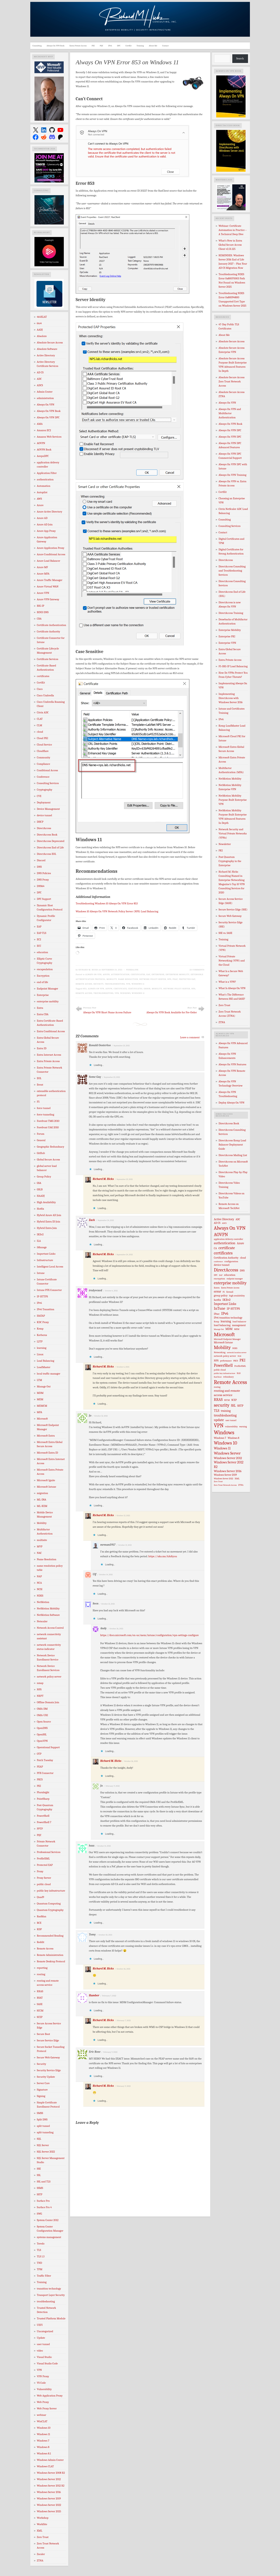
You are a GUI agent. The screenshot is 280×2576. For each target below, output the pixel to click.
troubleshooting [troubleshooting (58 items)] (225, 1415)
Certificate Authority (48, 631)
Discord (41, 860)
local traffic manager (48, 1373)
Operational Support (48, 1747)
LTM (39, 1380)
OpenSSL (42, 1734)
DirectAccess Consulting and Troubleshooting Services (232, 570)
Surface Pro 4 (44, 2207)
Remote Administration (50, 1955)
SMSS (40, 2113)
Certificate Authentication (51, 625)
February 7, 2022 (109, 1995)
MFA (39, 1412)
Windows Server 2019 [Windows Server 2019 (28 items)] (225, 1474)
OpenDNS (42, 1728)
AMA (40, 424)
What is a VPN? (227, 981)
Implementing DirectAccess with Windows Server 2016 (231, 698)
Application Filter (47, 473)
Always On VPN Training (232, 475)
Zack (92, 1220)
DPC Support (44, 899)
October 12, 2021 (101, 1416)
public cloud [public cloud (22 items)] (220, 1369)
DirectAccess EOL (46, 854)
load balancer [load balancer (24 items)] (239, 1321)
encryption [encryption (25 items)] (219, 1278)
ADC (39, 379)
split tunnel (43, 2126)
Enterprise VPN (227, 643)
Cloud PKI (42, 738)
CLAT (40, 719)
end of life (42, 982)
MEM (40, 1399)
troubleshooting (46, 2301)
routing (41, 1974)
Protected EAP (45, 1865)
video (40, 2350)
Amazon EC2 (44, 430)
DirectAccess (44, 828)
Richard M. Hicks (88, 969)
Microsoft (42, 1418)
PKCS (40, 1779)
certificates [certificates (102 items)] (223, 1253)
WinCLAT (42, 2421)
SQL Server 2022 (46, 2151)
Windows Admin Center (50, 2460)
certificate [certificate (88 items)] (226, 1248)
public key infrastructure (51, 1890)
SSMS (40, 2188)
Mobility (42, 1523)
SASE (40, 2004)
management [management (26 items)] (239, 1325)
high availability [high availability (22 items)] (237, 1295)
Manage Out (44, 1386)
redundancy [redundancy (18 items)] (228, 1377)
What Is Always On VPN (232, 988)
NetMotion (43, 1602)
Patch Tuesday (45, 1760)
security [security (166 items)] (221, 1405)
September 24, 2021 (106, 1220)
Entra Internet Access (49, 1054)
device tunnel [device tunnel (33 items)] (221, 1265)
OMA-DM (42, 1708)
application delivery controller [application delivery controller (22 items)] (228, 1239)
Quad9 (40, 1897)
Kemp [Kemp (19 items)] (216, 1321)
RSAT (40, 1997)
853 (85, 988)
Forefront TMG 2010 (48, 1121)
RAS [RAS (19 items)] (238, 1373)
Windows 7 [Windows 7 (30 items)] (220, 1438)
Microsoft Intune (46, 1486)
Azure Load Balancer (48, 560)
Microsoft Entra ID (47, 1452)
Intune (41, 1273)
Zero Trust (43, 2537)
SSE (39, 2168)
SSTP (39, 2194)
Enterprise (43, 995)
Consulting (37, 45)
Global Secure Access (48, 1159)
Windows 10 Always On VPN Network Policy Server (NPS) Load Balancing (117, 911)
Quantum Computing (49, 1903)
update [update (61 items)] (219, 1420)
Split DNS (42, 2119)
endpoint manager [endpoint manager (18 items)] (235, 1279)
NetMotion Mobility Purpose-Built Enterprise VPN (233, 800)
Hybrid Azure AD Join (49, 1215)
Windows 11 (43, 2434)
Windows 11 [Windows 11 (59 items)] (222, 1448)
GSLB (40, 1189)
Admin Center (45, 391)
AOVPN (41, 443)
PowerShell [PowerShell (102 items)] (223, 1365)
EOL (39, 1078)
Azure (40, 505)
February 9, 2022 (113, 1786)
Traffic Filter (44, 2275)
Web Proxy (43, 2402)
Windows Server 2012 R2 (51, 2485)
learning (41, 1348)
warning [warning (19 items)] (243, 1426)
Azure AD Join (45, 524)
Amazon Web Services (49, 436)
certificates (43, 676)
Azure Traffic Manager (49, 580)
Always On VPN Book (55, 45)
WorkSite (42, 2524)
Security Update (46, 2076)
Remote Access (45, 1948)
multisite (42, 1540)
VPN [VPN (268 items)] (219, 1426)
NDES (40, 1595)
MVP (40, 1546)
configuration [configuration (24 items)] (231, 1261)
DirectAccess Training (231, 613)
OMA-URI (42, 1715)
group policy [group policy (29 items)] (221, 1295)
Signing (41, 2096)
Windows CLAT (45, 2466)
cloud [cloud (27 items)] (243, 1257)
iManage (42, 1247)
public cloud (44, 1884)
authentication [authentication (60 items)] (224, 1243)
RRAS (40, 1991)
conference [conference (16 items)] (218, 1261)
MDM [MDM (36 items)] (228, 1329)
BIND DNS (43, 612)
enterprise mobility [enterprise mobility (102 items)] (230, 1283)
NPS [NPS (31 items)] (216, 1360)
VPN (39, 2370)
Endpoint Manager (47, 988)
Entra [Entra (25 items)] (217, 1287)
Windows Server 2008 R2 (51, 2472)
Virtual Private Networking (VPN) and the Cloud (232, 960)
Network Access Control (50, 1627)
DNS (39, 866)
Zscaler (41, 2554)
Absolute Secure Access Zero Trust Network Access (232, 381)
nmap (40, 1683)
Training (140, 45)
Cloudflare (43, 751)
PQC (101, 45)
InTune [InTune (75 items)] (219, 1308)
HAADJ (41, 1196)
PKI (93, 45)
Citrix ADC (43, 712)
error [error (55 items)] (217, 1292)
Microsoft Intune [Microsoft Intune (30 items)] (223, 1342)
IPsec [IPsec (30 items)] (217, 1314)
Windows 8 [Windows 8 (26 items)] (233, 1438)
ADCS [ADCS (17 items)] (224, 1223)
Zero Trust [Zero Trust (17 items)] (218, 1481)
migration (42, 1493)
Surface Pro (43, 2200)
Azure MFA (43, 573)
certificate (120, 988)
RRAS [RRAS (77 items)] (218, 1399)
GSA (39, 1183)
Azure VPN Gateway (48, 599)
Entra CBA (42, 1014)
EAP (39, 926)
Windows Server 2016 (49, 2492)
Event (40, 1084)
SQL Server (43, 2145)
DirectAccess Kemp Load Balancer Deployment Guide (232, 1144)
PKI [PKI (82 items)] (242, 1360)
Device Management (48, 809)
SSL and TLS (44, 2181)
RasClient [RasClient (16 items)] (218, 1377)
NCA (39, 1582)
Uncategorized (45, 2331)
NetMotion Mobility (48, 1608)
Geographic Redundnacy (50, 1146)
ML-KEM (42, 1506)
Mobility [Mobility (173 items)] (222, 1347)
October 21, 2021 (108, 1604)
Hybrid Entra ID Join (48, 1221)
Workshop (42, 2517)
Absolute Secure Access (50, 342)
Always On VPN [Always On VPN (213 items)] (230, 1228)
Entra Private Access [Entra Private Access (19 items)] (230, 1287)
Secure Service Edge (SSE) (233, 909)
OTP (39, 1753)
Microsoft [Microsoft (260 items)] (224, 1334)
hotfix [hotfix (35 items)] (217, 1300)
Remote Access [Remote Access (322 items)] (230, 1382)
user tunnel (43, 2344)
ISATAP (41, 1315)
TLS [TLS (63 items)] (216, 1411)
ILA (39, 1241)
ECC (39, 945)
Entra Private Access (78, 45)
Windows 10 (44, 2427)
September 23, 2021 (122, 1045)
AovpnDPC (43, 456)
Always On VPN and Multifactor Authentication (230, 413)
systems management (49, 2237)
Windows (125, 993)
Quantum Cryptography (50, 1910)
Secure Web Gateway (48, 2057)
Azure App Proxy (46, 531)
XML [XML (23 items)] (237, 1478)
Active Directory (46, 355)
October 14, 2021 (106, 1574)
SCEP (40, 2017)
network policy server (49, 1676)
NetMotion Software (48, 1615)
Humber (94, 1995)
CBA (39, 618)
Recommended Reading (50, 1935)
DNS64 (40, 886)
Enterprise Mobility (230, 630)
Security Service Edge (49, 2070)
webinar (41, 2415)
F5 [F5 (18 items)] (224, 1292)
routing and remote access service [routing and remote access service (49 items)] (227, 1393)
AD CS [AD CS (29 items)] (217, 1223)
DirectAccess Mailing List (233, 1155)
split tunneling (45, 2132)
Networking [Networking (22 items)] (219, 1352)
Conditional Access (47, 770)
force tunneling (45, 1114)
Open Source (44, 1721)
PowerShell (43, 1815)
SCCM (40, 2010)
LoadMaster (43, 1367)
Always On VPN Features (232, 1064)
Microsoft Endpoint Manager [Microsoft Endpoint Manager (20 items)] (227, 1339)
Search (240, 58)
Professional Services (48, 1852)
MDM (40, 1393)
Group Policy (44, 1176)
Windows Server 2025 (49, 2511)
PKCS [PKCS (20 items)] (235, 1360)
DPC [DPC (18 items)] (216, 1275)
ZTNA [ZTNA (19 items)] (240, 1485)
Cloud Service (44, 744)
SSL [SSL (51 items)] (233, 1405)
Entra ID (42, 1048)
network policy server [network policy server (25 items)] (225, 1355)
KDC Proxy (43, 1322)
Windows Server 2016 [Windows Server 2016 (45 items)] (228, 1471)
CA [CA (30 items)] (215, 1248)
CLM (39, 725)
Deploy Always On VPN (231, 1102)
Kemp (40, 1328)
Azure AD (42, 518)
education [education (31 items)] (230, 1275)
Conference (43, 776)
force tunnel (44, 1108)
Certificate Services (47, 659)
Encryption (43, 975)
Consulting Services (48, 783)
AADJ (40, 329)
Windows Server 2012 (49, 2479)
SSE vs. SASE (225, 933)
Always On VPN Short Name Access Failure (107, 1012)
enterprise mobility (48, 1001)
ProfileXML (43, 1858)
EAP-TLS (41, 933)
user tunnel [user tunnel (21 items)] (230, 1420)
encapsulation (45, 969)
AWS (39, 498)
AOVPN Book (44, 449)
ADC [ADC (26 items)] (238, 1219)
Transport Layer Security (51, 2295)
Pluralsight (43, 1792)
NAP (39, 1576)
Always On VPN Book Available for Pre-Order (171, 1012)
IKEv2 (40, 1234)
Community (43, 757)
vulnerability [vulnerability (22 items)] (231, 1426)
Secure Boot (43, 2034)
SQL (39, 2138)
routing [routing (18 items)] (217, 1387)
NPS (39, 1689)
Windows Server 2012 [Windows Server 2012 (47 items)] (228, 1458)
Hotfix (40, 1208)
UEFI (40, 2325)
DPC (118, 45)
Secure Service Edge (48, 2040)
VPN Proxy (43, 2376)
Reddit (40, 1942)
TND (39, 2263)
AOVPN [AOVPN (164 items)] (221, 1234)
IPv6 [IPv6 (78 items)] (224, 1313)
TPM (39, 2269)
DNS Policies (44, 873)
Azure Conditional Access (51, 554)
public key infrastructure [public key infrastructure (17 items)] (224, 1373)
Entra (40, 1008)
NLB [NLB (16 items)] (239, 1356)
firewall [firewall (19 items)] (229, 1292)
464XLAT (42, 316)
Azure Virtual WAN (47, 586)
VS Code (41, 2382)
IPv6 (110, 45)
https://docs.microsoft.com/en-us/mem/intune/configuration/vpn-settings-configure (149, 1635)
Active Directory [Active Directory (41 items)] (224, 1219)
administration (45, 398)
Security (41, 2064)
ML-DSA (41, 1499)
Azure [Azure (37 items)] (240, 1243)
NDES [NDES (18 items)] (234, 1348)
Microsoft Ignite (46, 1480)
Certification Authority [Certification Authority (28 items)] (226, 1257)
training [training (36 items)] (226, 1411)
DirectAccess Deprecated (50, 841)
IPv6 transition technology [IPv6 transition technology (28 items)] (228, 1317)
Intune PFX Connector (49, 1290)
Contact (165, 45)
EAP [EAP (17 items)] (220, 1275)
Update (41, 2337)
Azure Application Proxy (50, 548)
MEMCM (42, 1405)
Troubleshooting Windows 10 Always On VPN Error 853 (107, 903)
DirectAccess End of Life (50, 847)
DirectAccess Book (47, 834)
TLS (39, 2250)
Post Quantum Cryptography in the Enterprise (230, 861)
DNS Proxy (43, 879)
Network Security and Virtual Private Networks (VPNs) (233, 833)
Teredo (40, 2243)
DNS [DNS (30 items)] (242, 1270)
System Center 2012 (47, 2220)
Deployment (44, 802)
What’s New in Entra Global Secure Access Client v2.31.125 (230, 245)
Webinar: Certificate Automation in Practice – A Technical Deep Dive (233, 230)
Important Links (46, 1253)
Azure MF (42, 567)
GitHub (41, 1153)
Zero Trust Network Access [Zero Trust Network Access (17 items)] (225, 1485)
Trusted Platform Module (51, 2318)
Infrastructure (45, 1260)
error (147, 988)
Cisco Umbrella (45, 695)
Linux (40, 1354)
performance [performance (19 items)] (226, 1360)
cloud (40, 731)
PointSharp (43, 1798)
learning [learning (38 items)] (226, 1321)
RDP (39, 1929)
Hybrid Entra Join (47, 1228)
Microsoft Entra (46, 1435)
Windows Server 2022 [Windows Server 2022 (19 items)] (223, 1478)
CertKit (129, 45)
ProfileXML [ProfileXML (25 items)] (240, 1365)
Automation (43, 486)
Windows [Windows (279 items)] (224, 1432)
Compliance (43, 764)
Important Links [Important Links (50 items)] (225, 1304)
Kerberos (42, 1335)
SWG (39, 2213)
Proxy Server (44, 1877)
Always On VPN (45, 404)
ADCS (40, 385)
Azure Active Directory (49, 511)
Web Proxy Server (47, 2408)
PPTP (40, 1828)
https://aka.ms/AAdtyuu (162, 1556)
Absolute (42, 336)
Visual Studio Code (47, 2363)
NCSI (39, 1589)
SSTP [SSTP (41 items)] (240, 1405)
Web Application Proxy (50, 2395)
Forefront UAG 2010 (48, 1127)
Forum (40, 1133)
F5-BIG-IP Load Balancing (233, 666)
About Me (153, 45)
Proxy (40, 1871)
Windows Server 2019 (49, 2498)
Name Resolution (46, 1559)
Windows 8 (43, 2447)
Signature (42, 2089)
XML (39, 2530)
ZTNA (40, 2560)
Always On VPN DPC (48, 417)
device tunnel (44, 815)
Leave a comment (190, 1037)
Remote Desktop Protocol (51, 1961)
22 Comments (197, 969)
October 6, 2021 (111, 1290)
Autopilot (42, 492)
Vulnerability (44, 2389)
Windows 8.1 (44, 2453)
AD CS (40, 372)
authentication (45, 479)
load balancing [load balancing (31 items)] (222, 1325)
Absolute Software (47, 349)
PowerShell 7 (44, 1822)
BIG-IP (40, 605)
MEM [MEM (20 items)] (236, 1329)
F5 (38, 1101)
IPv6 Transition (45, 1309)
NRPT (40, 1696)
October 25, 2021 (105, 1935)
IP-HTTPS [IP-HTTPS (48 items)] (233, 1308)
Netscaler (42, 1621)
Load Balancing (45, 1360)
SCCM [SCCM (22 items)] (227, 1400)
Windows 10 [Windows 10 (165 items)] (225, 1443)
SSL (39, 2175)
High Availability (46, 1202)
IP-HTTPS (42, 1296)
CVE (39, 796)
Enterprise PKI (227, 636)
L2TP (40, 1341)
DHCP (40, 821)
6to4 (39, 323)
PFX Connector (45, 1773)
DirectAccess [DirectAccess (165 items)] (226, 1270)
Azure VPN (43, 593)
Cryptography (44, 789)
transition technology (49, 2288)
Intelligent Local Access (50, 1266)
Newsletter (225, 844)
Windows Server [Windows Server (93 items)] (227, 1453)
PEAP (40, 1766)
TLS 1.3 (40, 2256)
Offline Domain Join (48, 1702)
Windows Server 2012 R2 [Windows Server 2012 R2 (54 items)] (228, 1464)
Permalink (132, 969)
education (42, 952)
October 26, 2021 (116, 1628)
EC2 (39, 939)
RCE (39, 1922)
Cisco (40, 689)
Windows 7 (43, 2440)
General (41, 1140)
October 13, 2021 (123, 1515)
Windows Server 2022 (49, 2505)
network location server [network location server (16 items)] (236, 1352)
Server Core (43, 2083)
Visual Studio (44, 2357)
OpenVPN (42, 1741)
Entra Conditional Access (51, 1031)
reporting (42, 1967)
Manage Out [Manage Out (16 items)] (219, 1329)
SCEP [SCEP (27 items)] (234, 1400)
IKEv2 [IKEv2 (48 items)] (226, 1300)
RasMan (41, 1916)
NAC (39, 1553)
